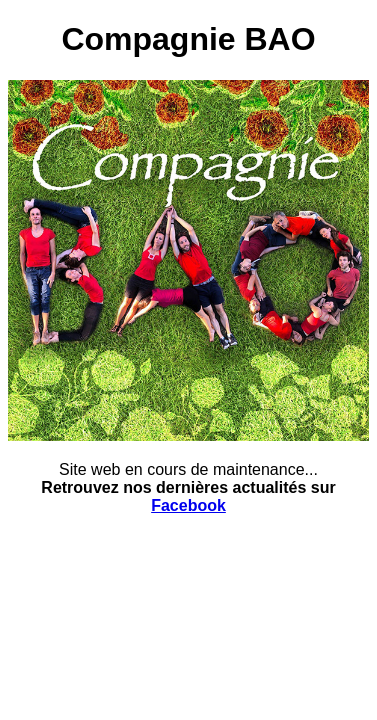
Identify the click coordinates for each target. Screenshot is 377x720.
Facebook (188, 505)
